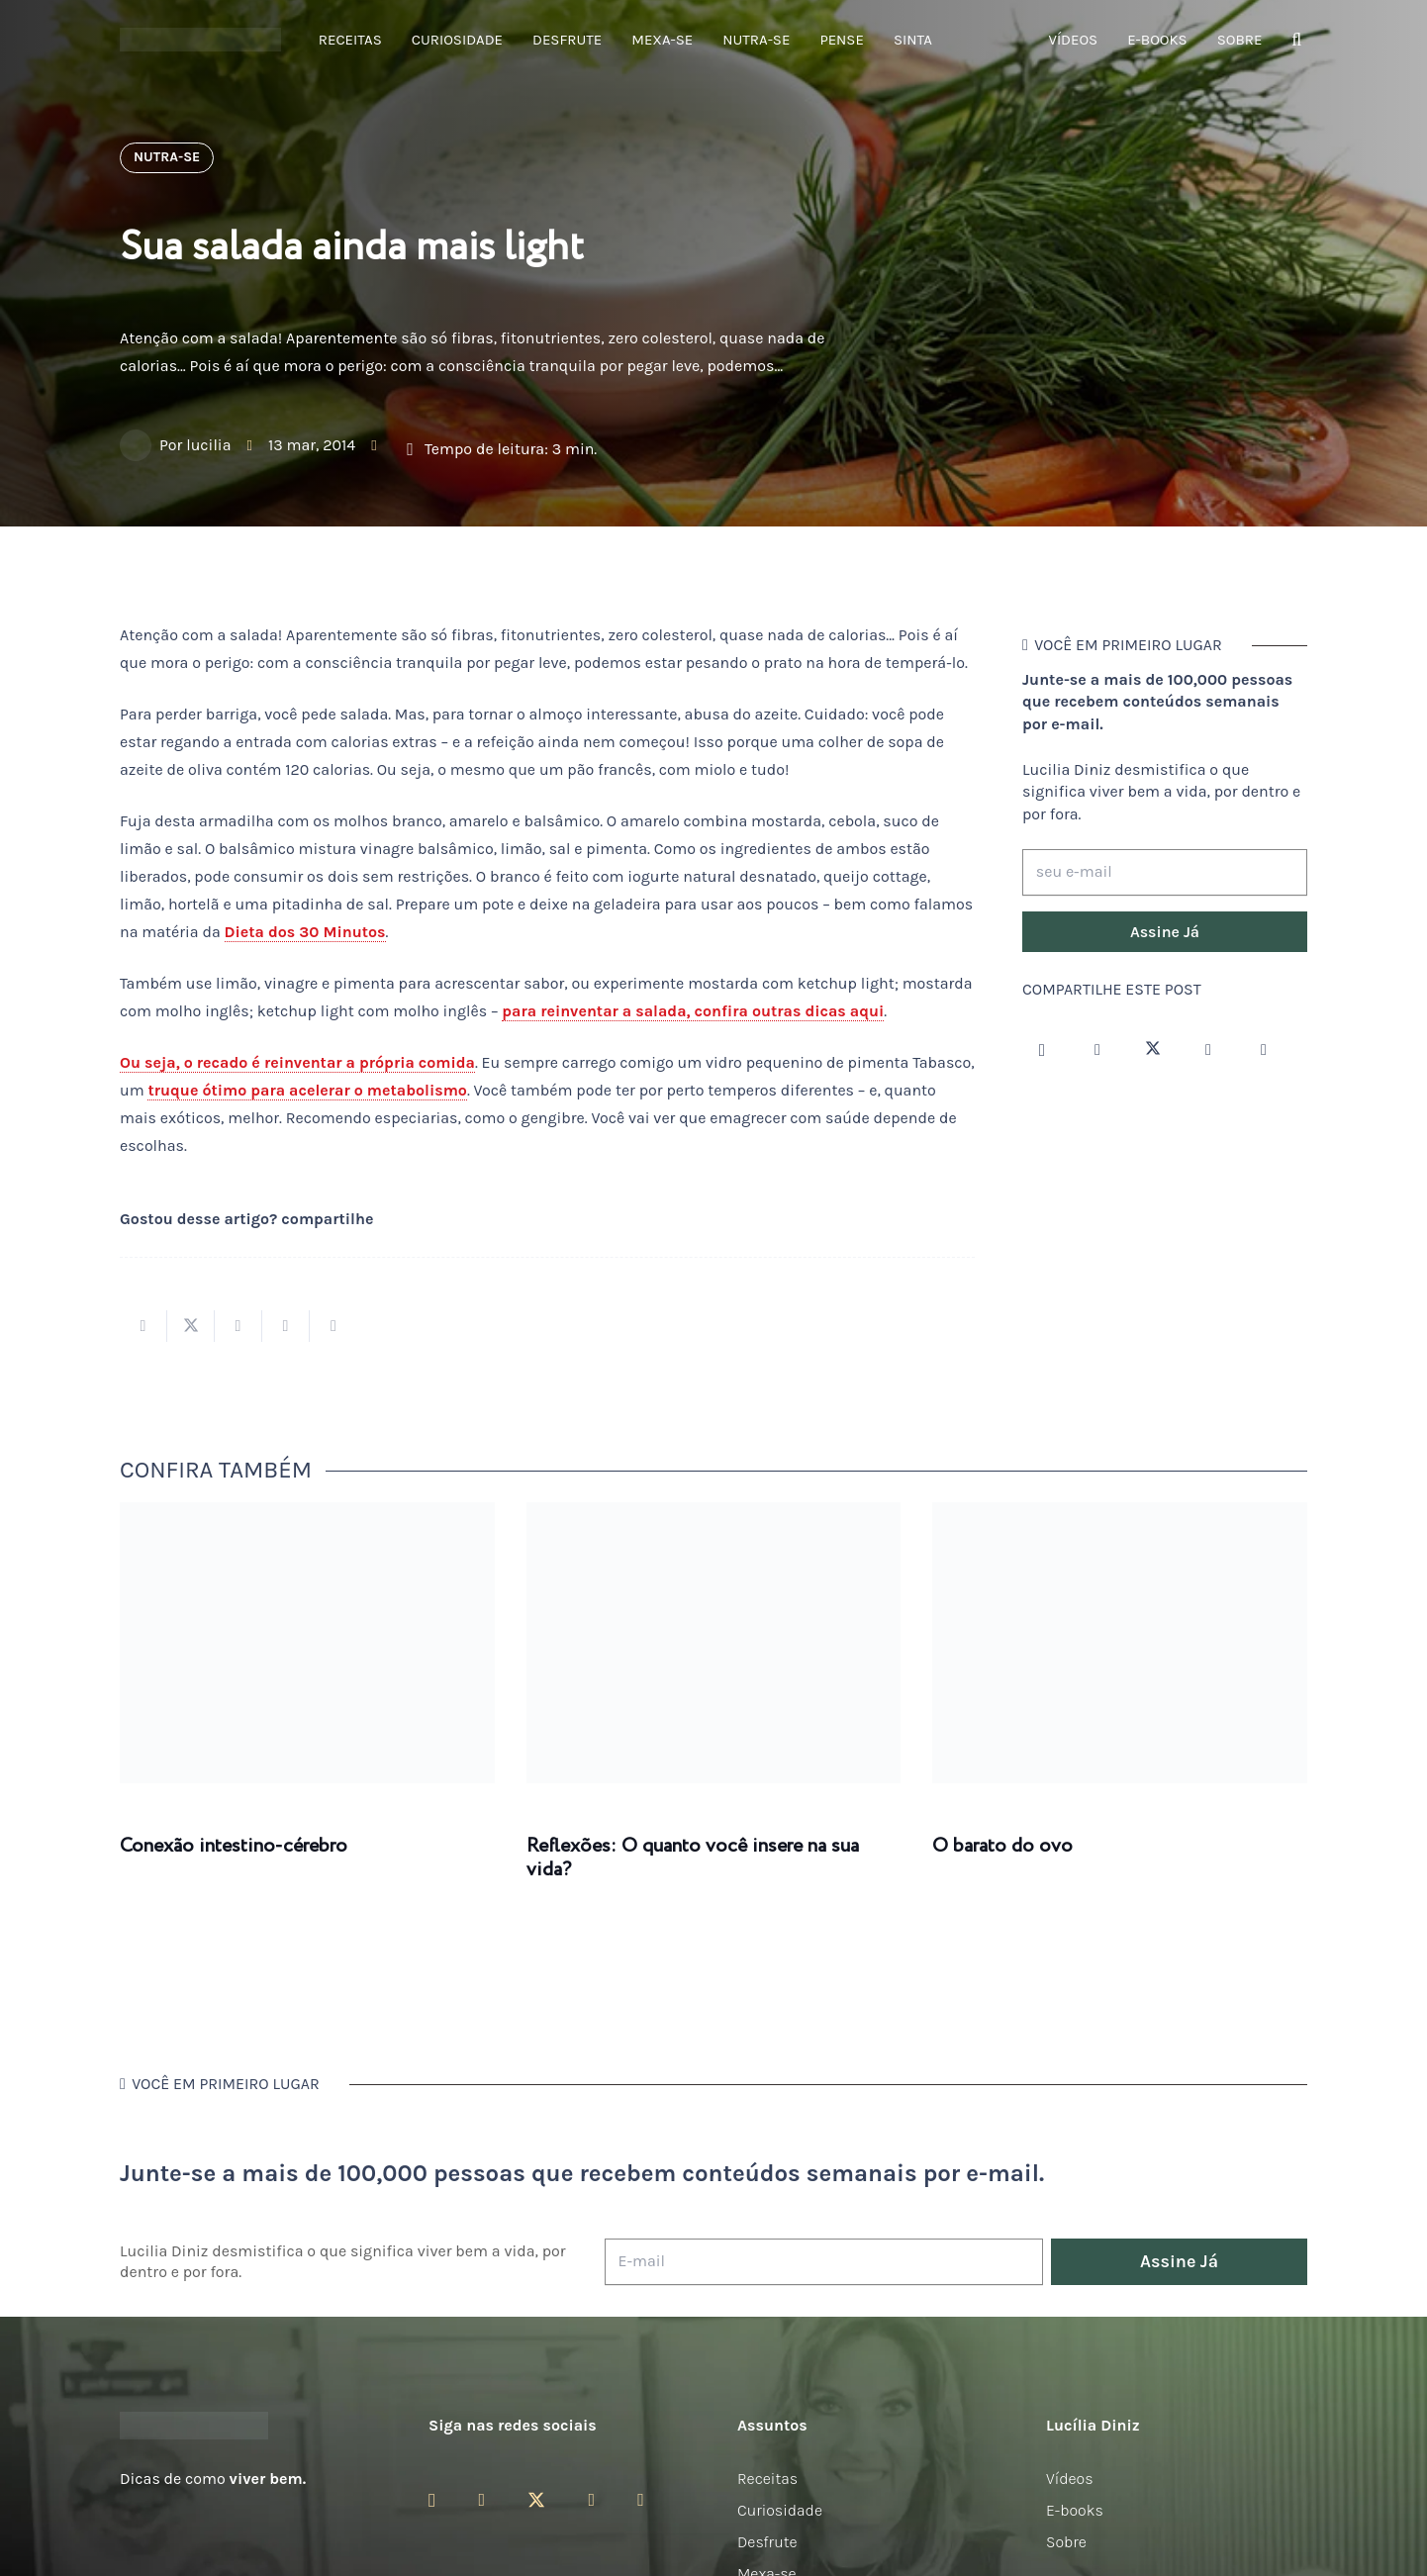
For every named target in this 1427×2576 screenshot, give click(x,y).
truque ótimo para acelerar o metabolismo (306, 1090)
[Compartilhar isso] (143, 1326)
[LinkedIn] (1264, 1050)
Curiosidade (779, 2510)
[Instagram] (1042, 1050)
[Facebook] (1097, 1050)
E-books (1074, 2510)
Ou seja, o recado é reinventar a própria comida (297, 1062)
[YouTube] (1208, 1050)
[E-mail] (824, 2262)
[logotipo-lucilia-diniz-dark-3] (200, 40)
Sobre (1066, 2541)
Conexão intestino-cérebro (233, 1846)
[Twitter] (1153, 1050)
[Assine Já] (1164, 932)
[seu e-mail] (1164, 872)
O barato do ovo (1002, 1846)
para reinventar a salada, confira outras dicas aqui (693, 1011)
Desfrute (767, 2541)
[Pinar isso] (286, 1326)
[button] (1296, 40)
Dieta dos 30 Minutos (305, 931)
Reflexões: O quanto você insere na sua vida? (692, 1858)
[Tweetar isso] (191, 1326)
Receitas (767, 2478)
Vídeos (1070, 2478)
